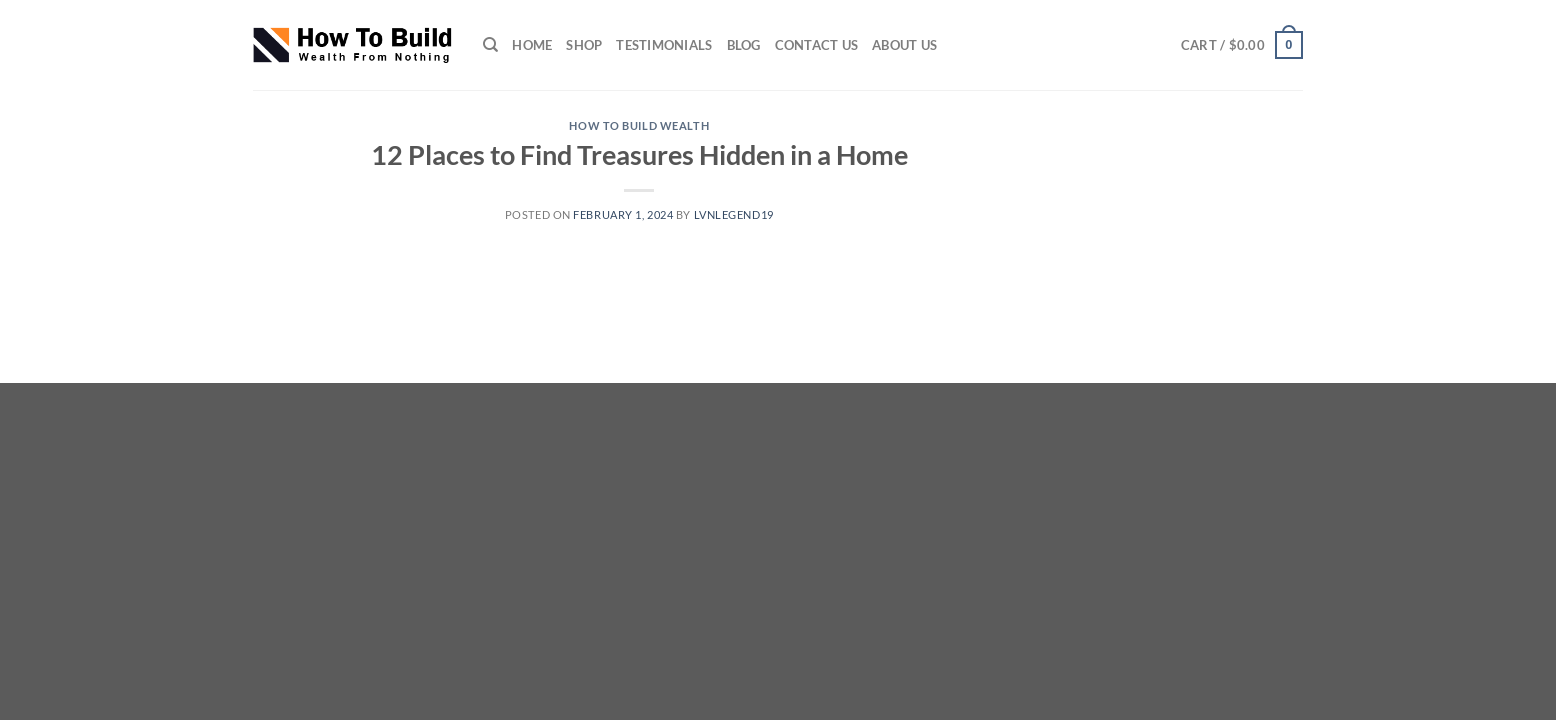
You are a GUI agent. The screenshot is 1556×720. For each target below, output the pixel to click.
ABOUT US (904, 45)
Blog (744, 45)
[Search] (490, 45)
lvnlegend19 (734, 214)
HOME (532, 45)
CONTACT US (817, 45)
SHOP (584, 45)
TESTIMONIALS (664, 45)
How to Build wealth (639, 125)
